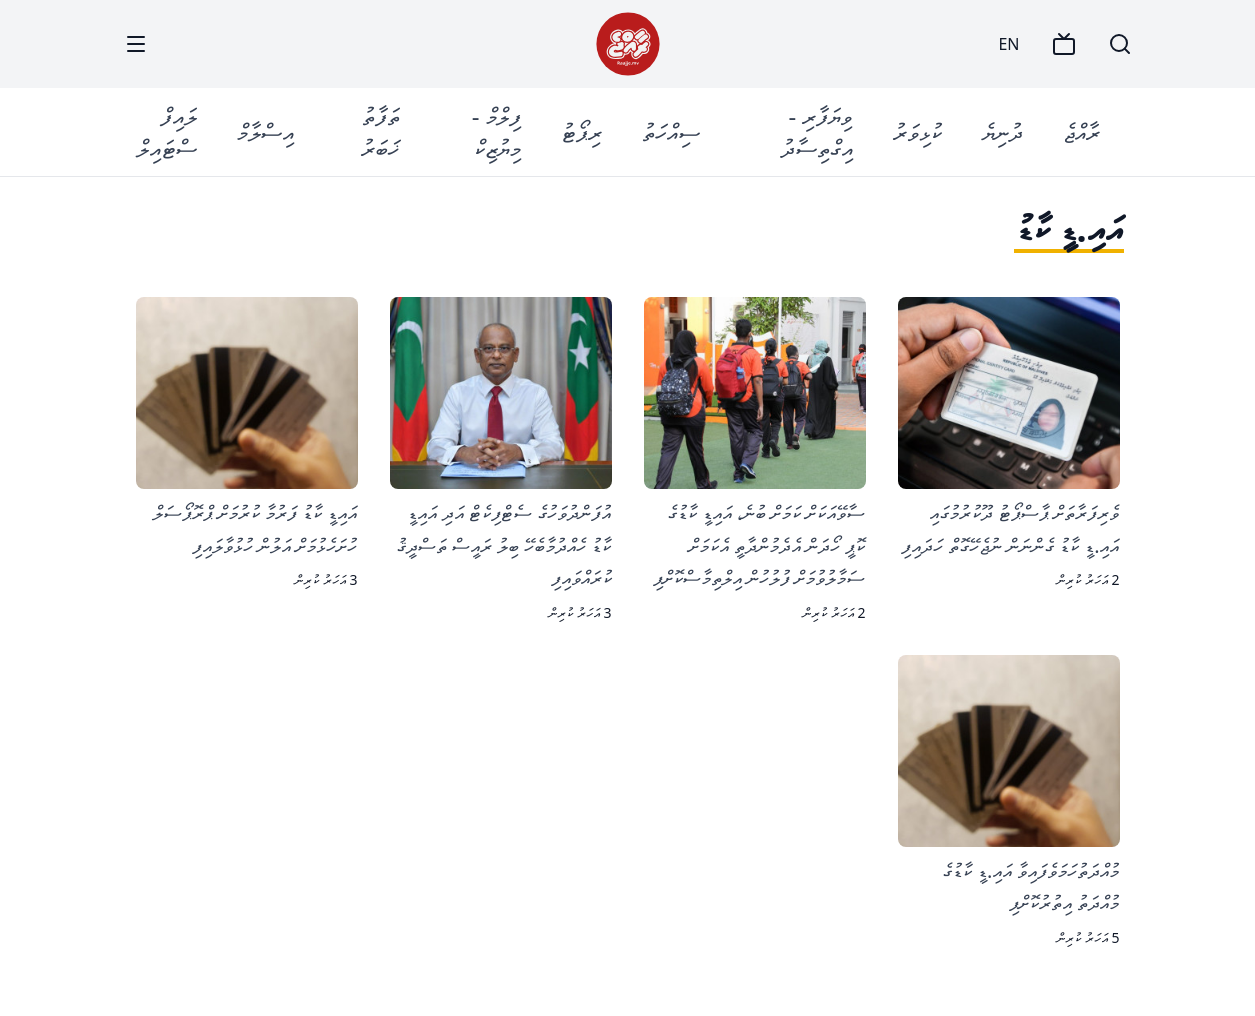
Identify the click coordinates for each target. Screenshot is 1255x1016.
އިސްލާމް (265, 131)
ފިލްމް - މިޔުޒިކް (496, 131)
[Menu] (136, 44)
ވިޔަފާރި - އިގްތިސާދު (817, 131)
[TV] (1064, 44)
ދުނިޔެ (1002, 131)
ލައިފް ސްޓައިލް (167, 131)
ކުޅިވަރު (917, 131)
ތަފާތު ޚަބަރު (380, 131)
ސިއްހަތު (671, 131)
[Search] (1120, 44)
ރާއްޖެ (1081, 131)
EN (1008, 44)
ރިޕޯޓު (581, 131)
